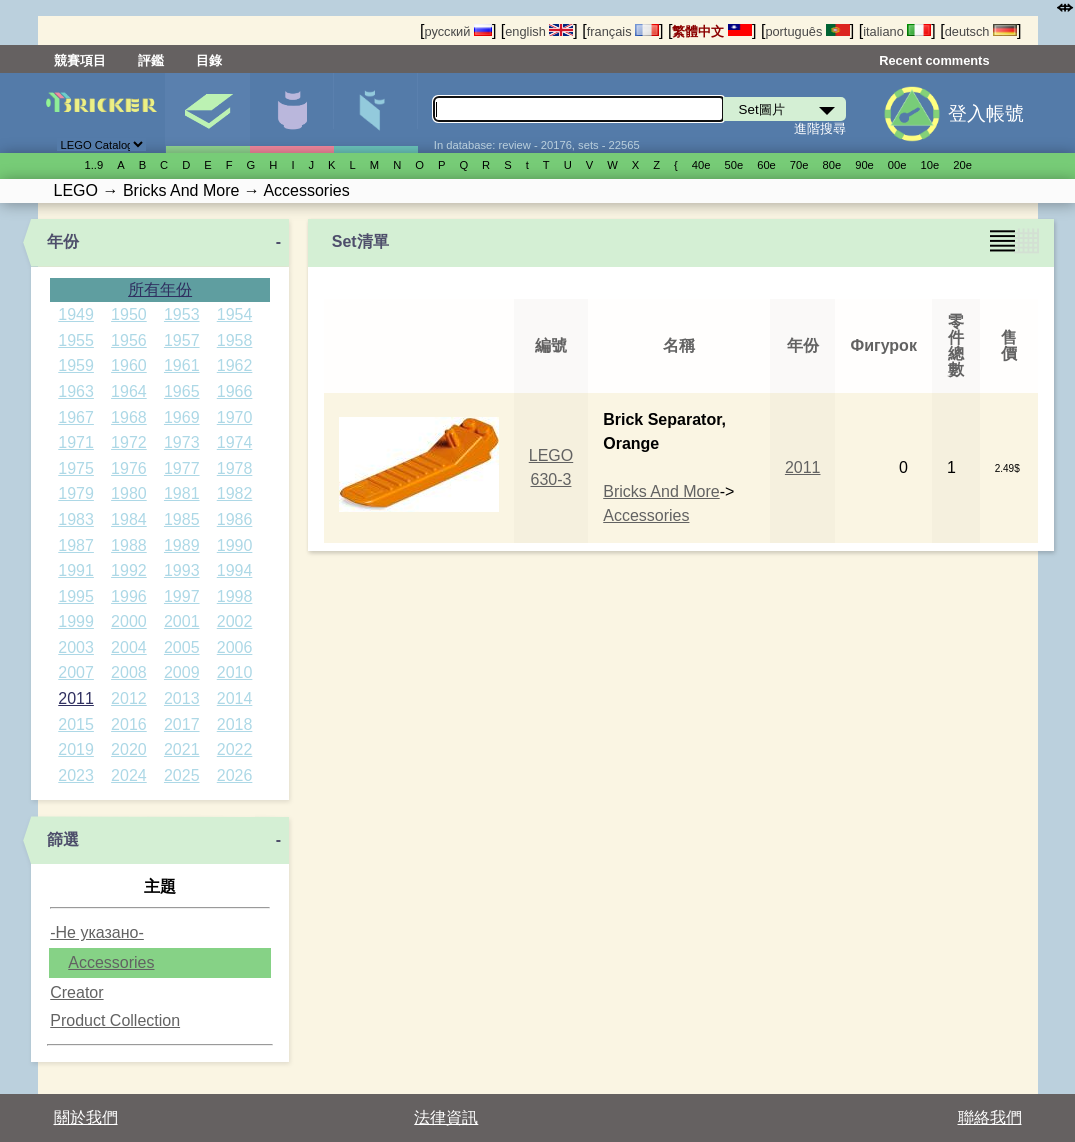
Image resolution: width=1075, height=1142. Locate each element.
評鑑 (151, 60)
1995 (76, 596)
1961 (182, 365)
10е (930, 165)
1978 (235, 468)
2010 (235, 672)
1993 (182, 570)
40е (701, 165)
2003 (76, 647)
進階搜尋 (820, 128)
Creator (76, 992)
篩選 (63, 839)
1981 (182, 493)
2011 (76, 698)
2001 (182, 621)
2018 (235, 724)
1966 (235, 391)
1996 (129, 596)
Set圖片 (207, 113)
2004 (129, 647)
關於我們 (86, 1117)
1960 (129, 365)
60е (766, 165)
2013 (182, 698)
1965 (182, 391)
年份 (63, 241)
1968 (129, 417)
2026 (235, 775)
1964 (129, 391)
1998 (235, 596)
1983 (76, 519)
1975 (76, 468)
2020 (129, 749)
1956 (129, 340)
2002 (235, 621)
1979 (76, 493)
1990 (235, 545)
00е (897, 165)
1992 (129, 570)
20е (962, 165)
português (807, 31)
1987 (76, 545)
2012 (129, 698)
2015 (76, 724)
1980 (129, 493)
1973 (182, 442)
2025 (182, 775)
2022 (235, 749)
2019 (76, 749)
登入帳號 (986, 113)
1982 (235, 493)
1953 (182, 314)
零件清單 (375, 113)
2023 (76, 775)
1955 (76, 340)
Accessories (111, 962)
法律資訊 (446, 1117)
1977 (182, 468)
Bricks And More (661, 491)
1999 (76, 621)
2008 (129, 672)
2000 (129, 621)
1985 (182, 519)
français (623, 31)
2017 (182, 724)
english (539, 31)
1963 (76, 391)
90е (864, 165)
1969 (182, 417)
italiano (897, 31)
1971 (76, 442)
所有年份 (160, 289)
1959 (76, 365)
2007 (76, 672)
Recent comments (934, 60)
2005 (182, 647)
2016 (129, 724)
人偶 (291, 113)
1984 (129, 519)
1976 (129, 468)
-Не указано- (97, 932)
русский (457, 31)
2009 (182, 672)
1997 (182, 596)
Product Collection (115, 1020)
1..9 (94, 165)
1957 (182, 340)
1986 (235, 519)
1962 (235, 365)
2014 (235, 698)
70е (799, 165)
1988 (129, 545)
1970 (235, 417)
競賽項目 (80, 60)
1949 (76, 314)
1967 (76, 417)
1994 (235, 570)
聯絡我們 (990, 1117)
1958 (235, 340)
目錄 (209, 60)
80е (832, 165)
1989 (182, 545)
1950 (129, 314)
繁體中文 (712, 31)
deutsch (981, 31)
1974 (235, 442)
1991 (76, 570)
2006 (235, 647)
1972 (129, 442)
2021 (182, 749)
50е (733, 165)
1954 (235, 314)
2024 (129, 775)
